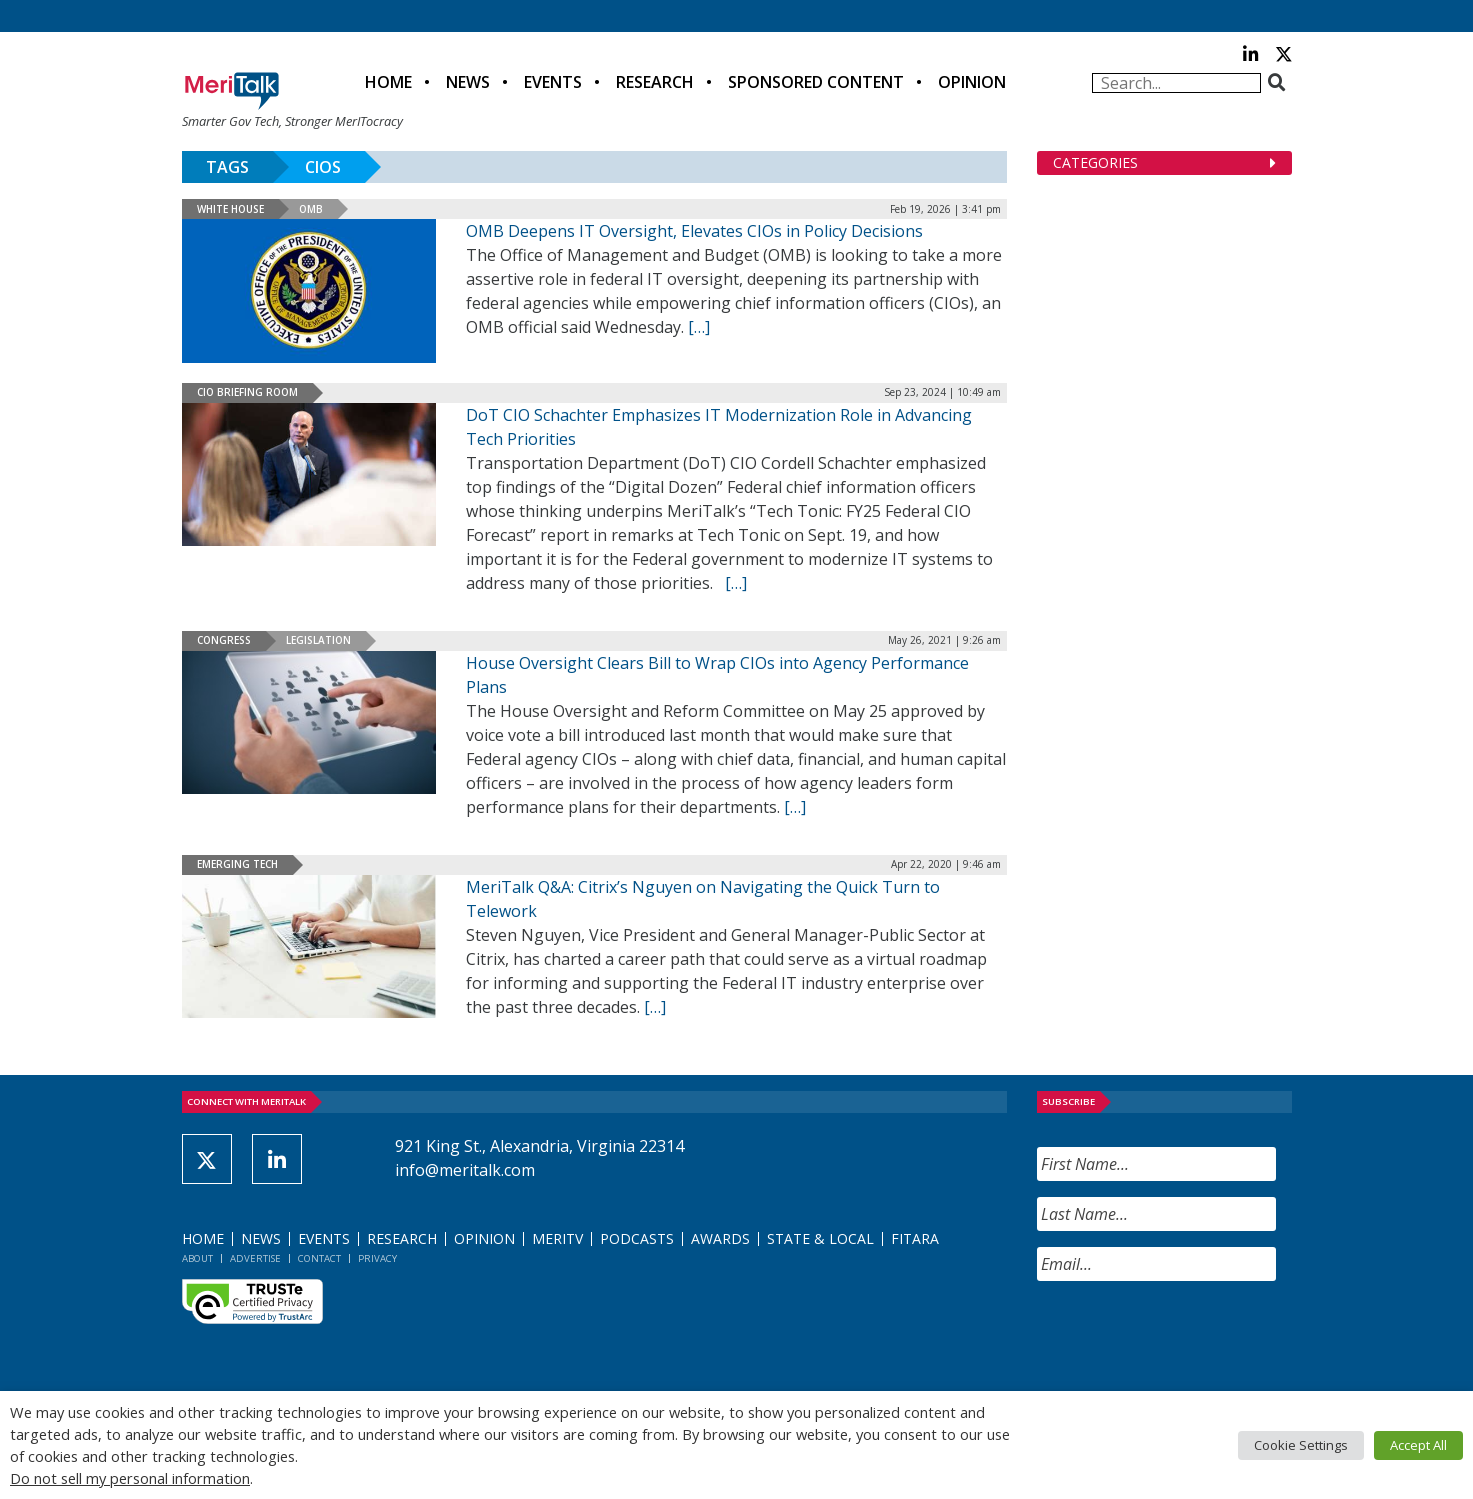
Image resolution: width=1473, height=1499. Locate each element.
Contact (319, 1258)
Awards (720, 1238)
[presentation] (1189, 1336)
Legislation (318, 640)
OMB (311, 209)
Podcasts (637, 1238)
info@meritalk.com (465, 1170)
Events (553, 82)
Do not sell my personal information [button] (130, 1478)
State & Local (820, 1238)
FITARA (915, 1238)
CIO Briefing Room (247, 392)
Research (655, 82)
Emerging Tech (237, 864)
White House (230, 209)
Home (388, 82)
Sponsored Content (816, 82)
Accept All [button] (1418, 1445)
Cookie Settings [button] (1301, 1445)
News (468, 82)
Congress (224, 640)
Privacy (377, 1258)
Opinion (972, 82)
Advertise (255, 1258)
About (197, 1258)
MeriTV (557, 1238)
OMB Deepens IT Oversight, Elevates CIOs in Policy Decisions (694, 231)
